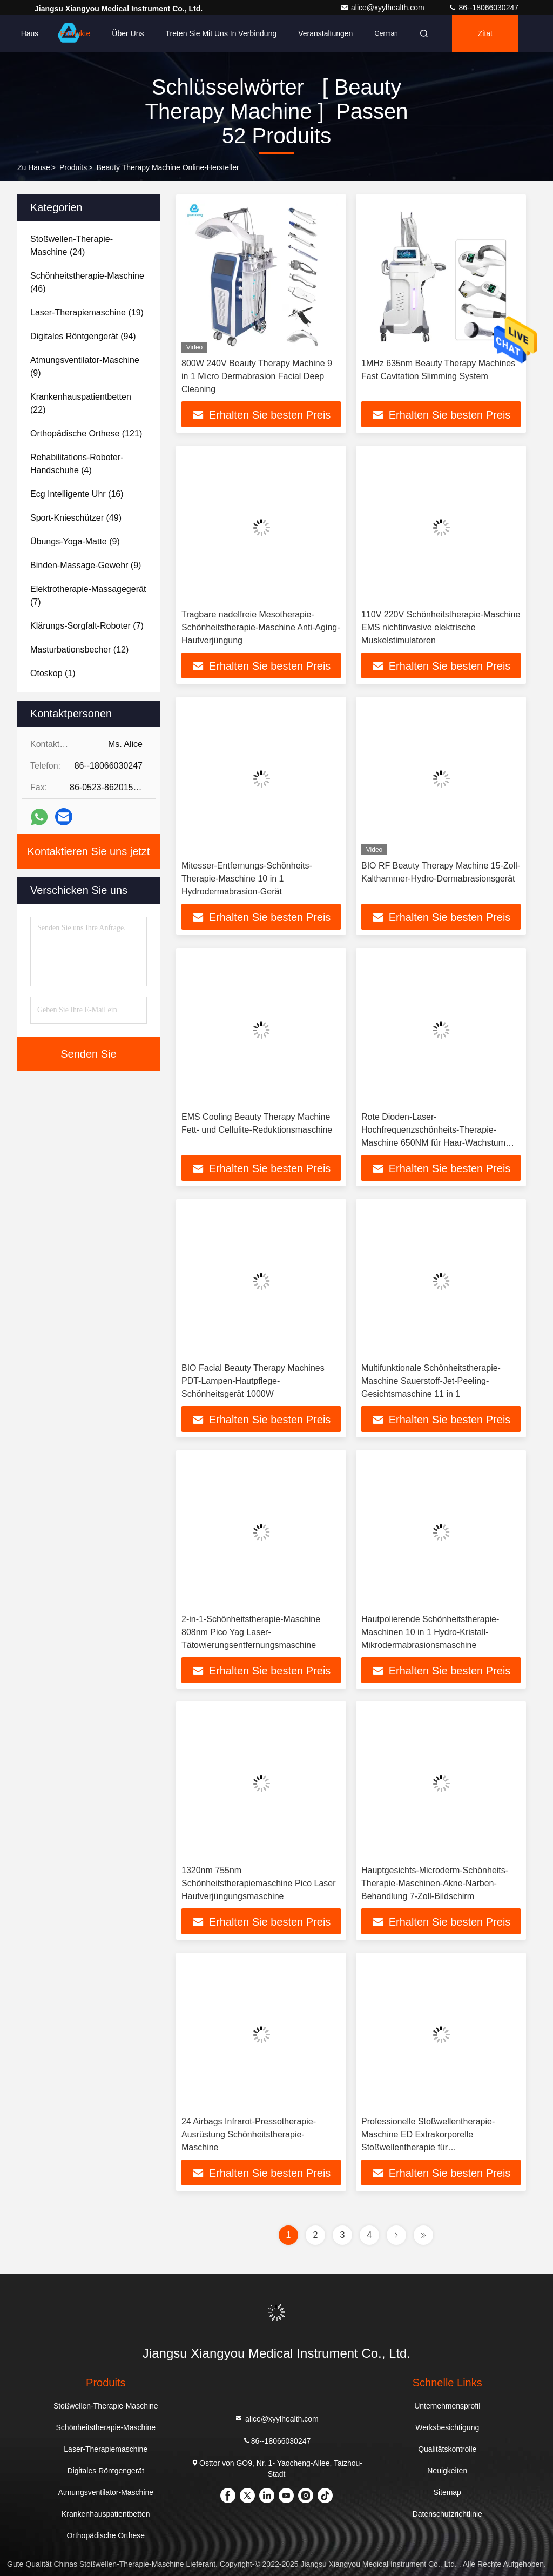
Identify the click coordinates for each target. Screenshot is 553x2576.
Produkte (75, 33)
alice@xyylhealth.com (383, 7)
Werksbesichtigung (447, 2427)
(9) (84, 366)
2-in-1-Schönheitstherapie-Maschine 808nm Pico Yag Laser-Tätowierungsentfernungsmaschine (250, 1632)
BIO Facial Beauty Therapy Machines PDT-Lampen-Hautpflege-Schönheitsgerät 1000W (253, 1380)
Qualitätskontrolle (447, 2449)
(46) (87, 282)
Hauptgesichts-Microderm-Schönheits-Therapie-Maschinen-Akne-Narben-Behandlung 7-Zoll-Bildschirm (434, 1883)
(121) (86, 433)
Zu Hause (33, 167)
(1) (53, 673)
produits (73, 167)
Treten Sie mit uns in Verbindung (221, 33)
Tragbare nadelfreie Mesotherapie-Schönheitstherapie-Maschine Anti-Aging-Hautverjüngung (260, 627)
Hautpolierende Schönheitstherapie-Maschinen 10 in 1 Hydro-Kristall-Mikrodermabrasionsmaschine (430, 1632)
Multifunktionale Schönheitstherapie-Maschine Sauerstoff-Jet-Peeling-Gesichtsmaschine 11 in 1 (431, 1380)
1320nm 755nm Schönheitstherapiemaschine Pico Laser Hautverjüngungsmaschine (258, 1883)
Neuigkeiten (447, 2470)
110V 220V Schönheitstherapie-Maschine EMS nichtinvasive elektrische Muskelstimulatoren (440, 627)
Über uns (128, 33)
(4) (77, 464)
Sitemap (447, 2492)
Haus (30, 33)
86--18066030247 (483, 7)
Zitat (485, 33)
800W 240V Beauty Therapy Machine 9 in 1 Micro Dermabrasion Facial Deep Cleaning (256, 376)
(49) (76, 517)
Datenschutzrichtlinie (447, 2514)
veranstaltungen (325, 33)
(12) (79, 649)
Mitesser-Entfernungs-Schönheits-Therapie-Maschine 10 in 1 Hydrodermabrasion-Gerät (246, 878)
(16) (77, 494)
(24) (71, 245)
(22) (80, 403)
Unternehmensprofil (447, 2406)
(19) (87, 312)
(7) (88, 595)
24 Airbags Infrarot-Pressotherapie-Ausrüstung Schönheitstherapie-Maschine (248, 2134)
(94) (83, 336)
